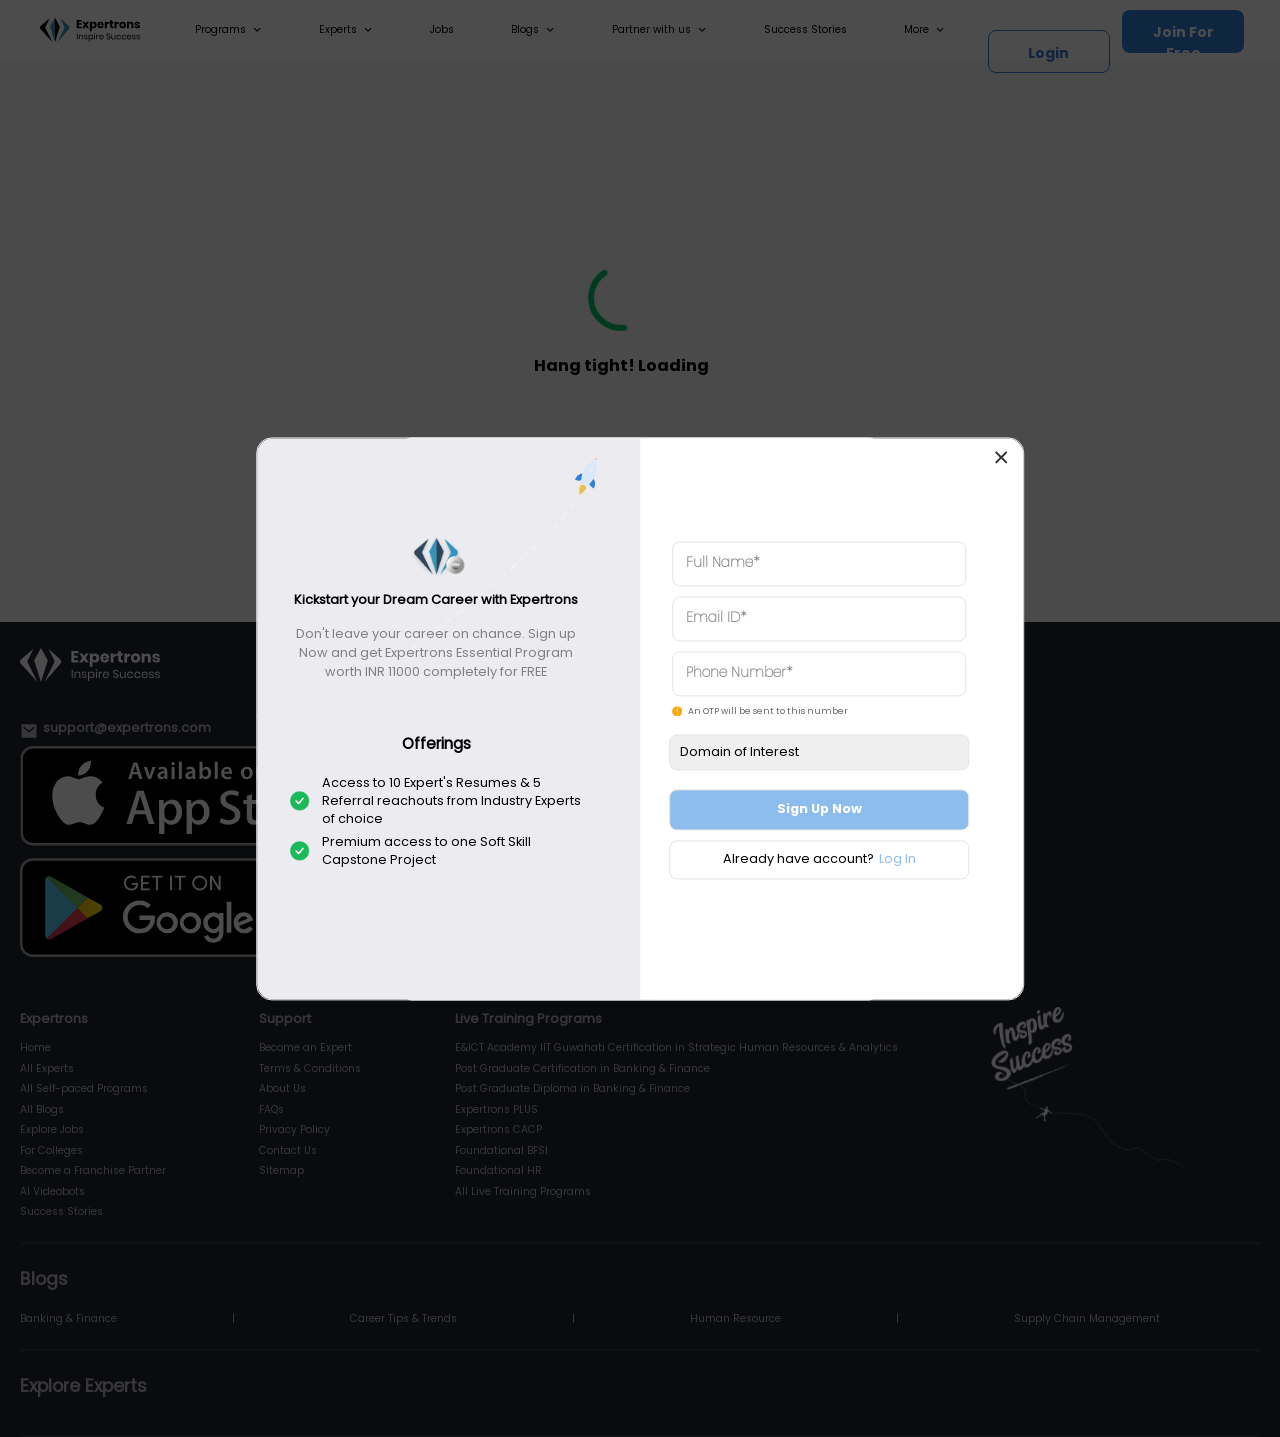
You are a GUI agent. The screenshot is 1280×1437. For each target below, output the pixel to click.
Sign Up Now (819, 809)
